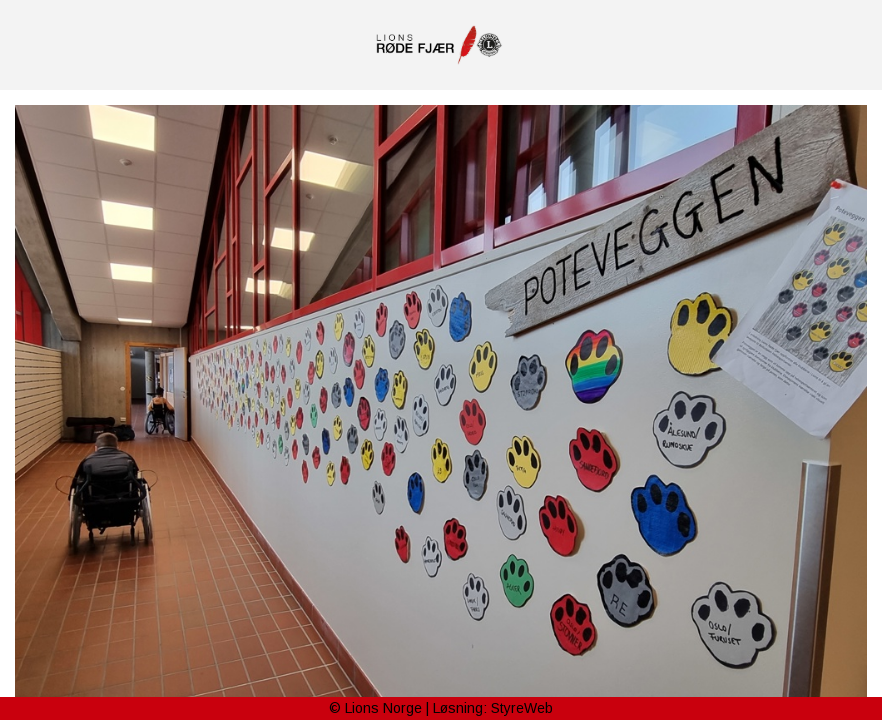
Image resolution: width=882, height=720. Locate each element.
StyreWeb (522, 708)
